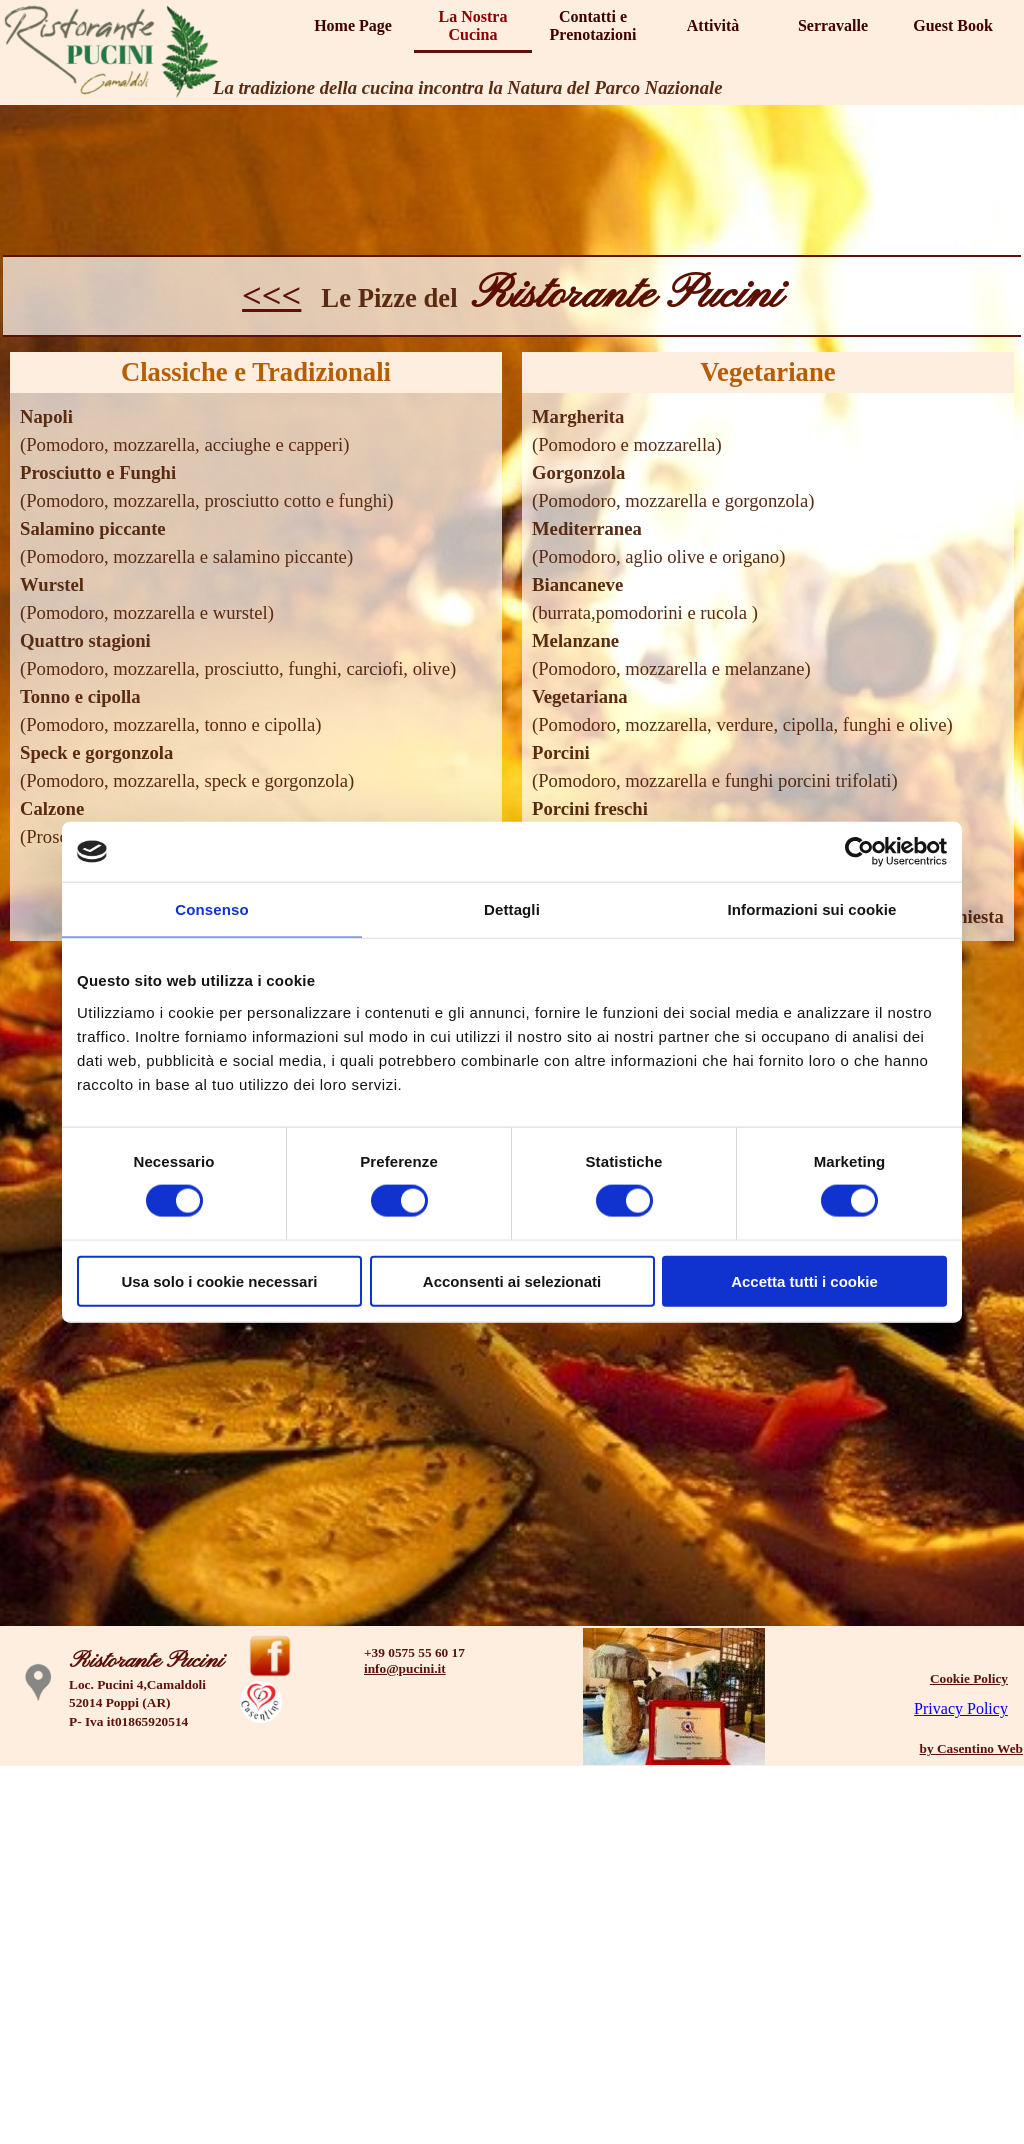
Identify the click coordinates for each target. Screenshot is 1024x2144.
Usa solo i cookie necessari (220, 1280)
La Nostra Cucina (473, 25)
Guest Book (953, 25)
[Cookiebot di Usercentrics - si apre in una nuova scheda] (859, 852)
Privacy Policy (961, 1708)
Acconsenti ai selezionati (512, 1280)
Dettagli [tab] (512, 909)
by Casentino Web (971, 1748)
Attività (713, 25)
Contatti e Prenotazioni (593, 25)
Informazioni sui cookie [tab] (812, 909)
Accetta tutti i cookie (804, 1280)
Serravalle (833, 25)
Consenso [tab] (211, 909)
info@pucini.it (405, 1668)
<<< (271, 295)
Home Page (353, 25)
